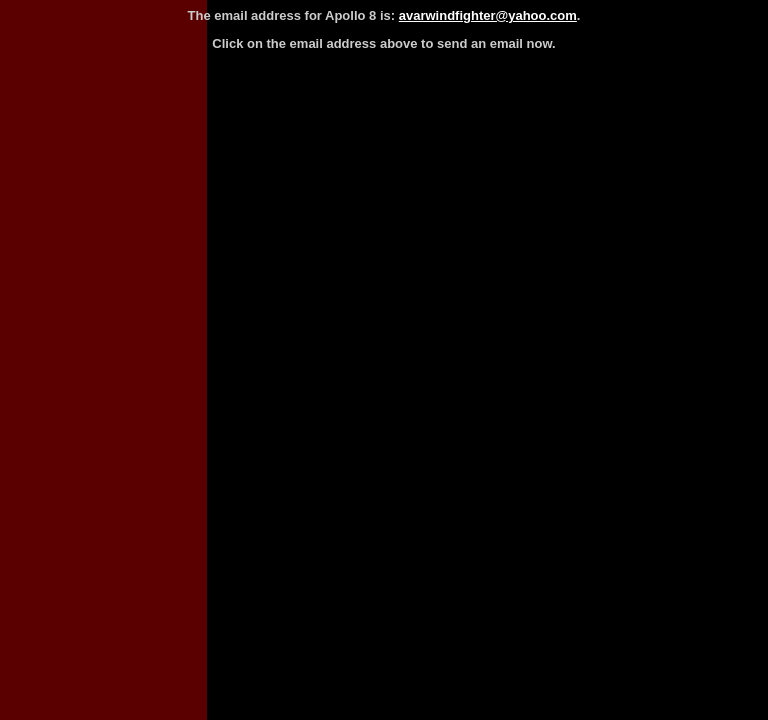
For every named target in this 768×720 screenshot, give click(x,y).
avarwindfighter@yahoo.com (488, 15)
